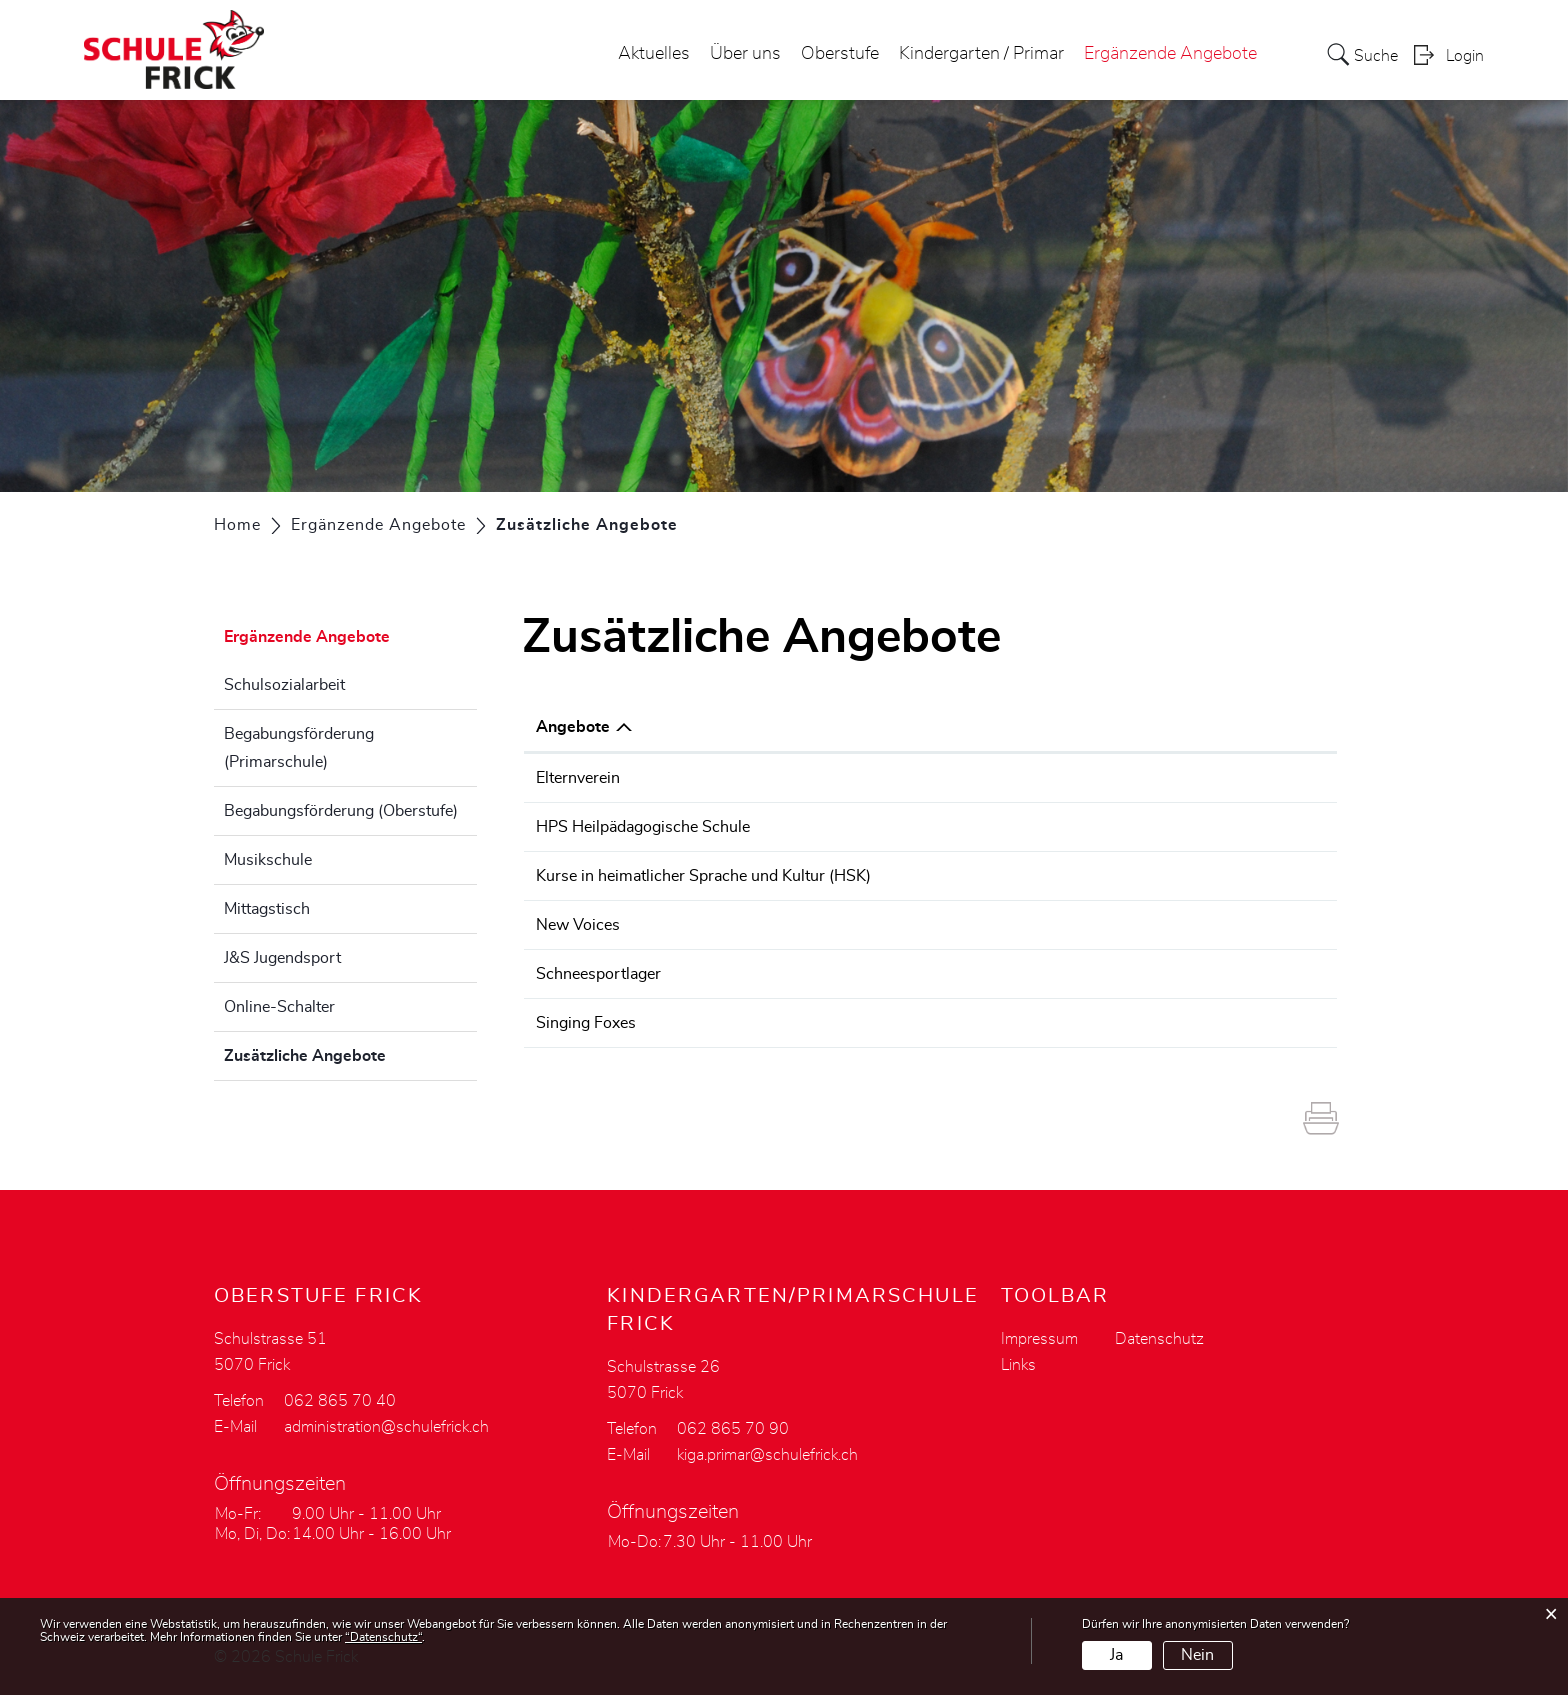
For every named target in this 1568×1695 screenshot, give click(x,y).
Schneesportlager (598, 974)
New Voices (578, 925)
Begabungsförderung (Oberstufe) (341, 811)
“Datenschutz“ (383, 1637)
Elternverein (578, 778)
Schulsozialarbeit (284, 685)
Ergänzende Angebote (1170, 54)
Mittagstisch (267, 909)
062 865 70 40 (340, 1401)
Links (1018, 1365)
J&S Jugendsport (282, 958)
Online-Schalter (279, 1007)
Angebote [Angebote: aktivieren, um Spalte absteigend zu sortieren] (573, 727)
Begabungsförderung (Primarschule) (299, 748)
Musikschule (268, 860)
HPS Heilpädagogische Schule (643, 827)
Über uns (745, 54)
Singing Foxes (586, 1023)
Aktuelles (654, 54)
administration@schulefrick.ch (386, 1427)
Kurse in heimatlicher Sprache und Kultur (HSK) (703, 876)
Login (1465, 56)
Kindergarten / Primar (981, 54)
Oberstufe (840, 54)
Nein (1197, 1655)
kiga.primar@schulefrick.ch (767, 1455)
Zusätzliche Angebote (350, 1053)
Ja (1116, 1655)
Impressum (1039, 1339)
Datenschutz (1159, 1339)
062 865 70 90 (733, 1429)
